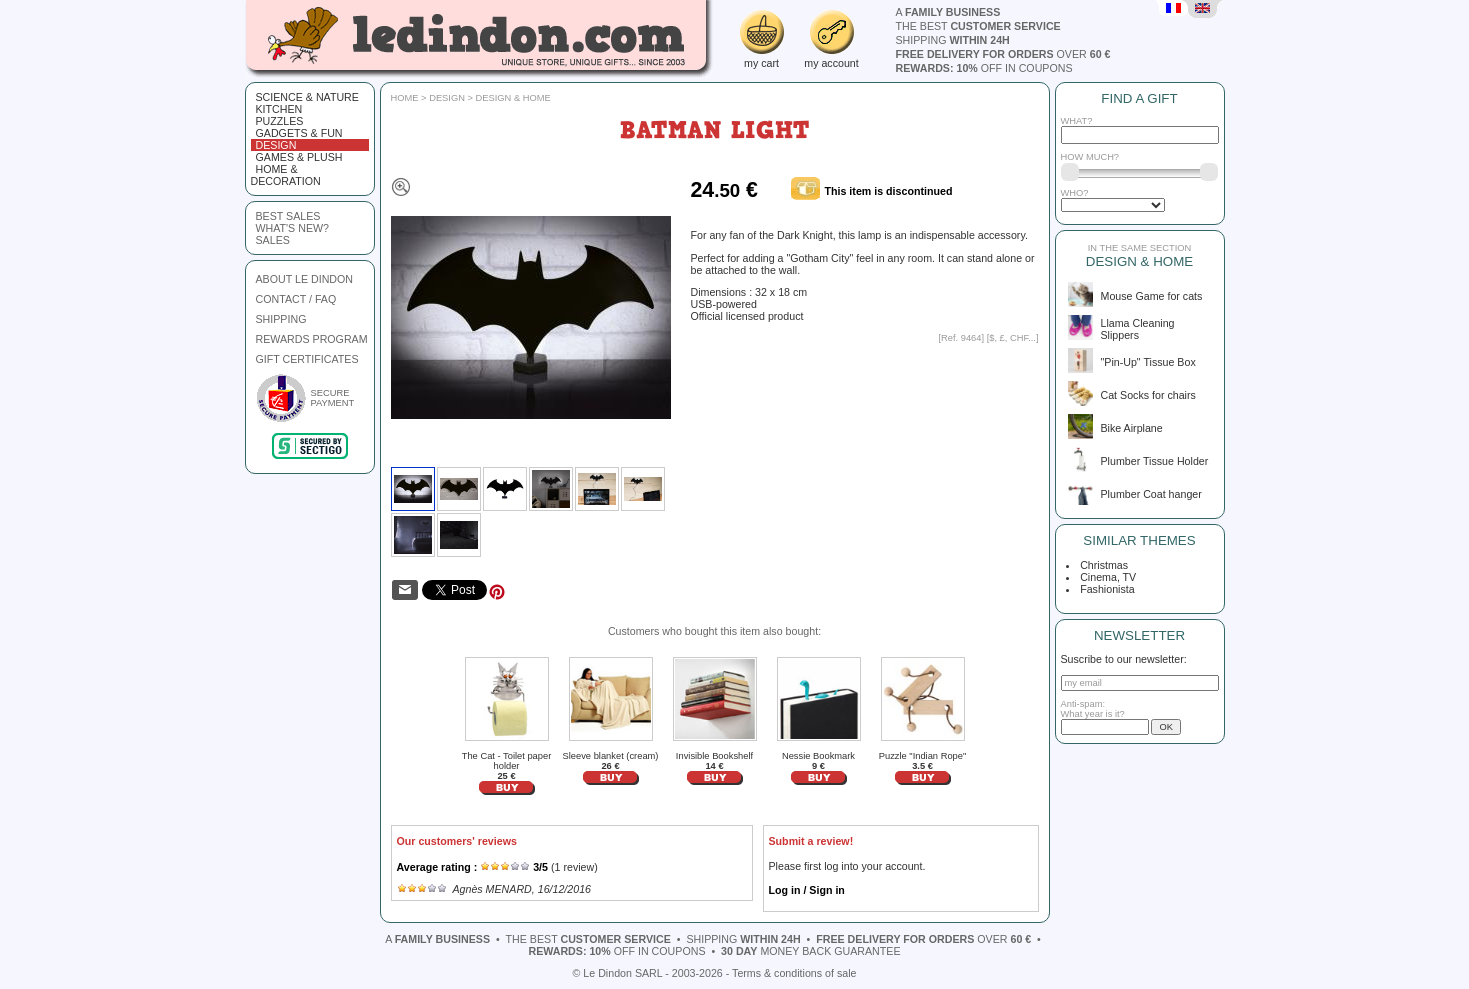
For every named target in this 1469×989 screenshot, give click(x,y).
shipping (953, 40)
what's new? (292, 228)
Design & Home (513, 98)
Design (276, 145)
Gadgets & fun (299, 133)
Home (405, 98)
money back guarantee (810, 951)
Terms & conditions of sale (794, 973)
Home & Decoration (286, 175)
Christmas (1102, 565)
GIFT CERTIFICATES (307, 359)
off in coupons (984, 68)
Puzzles (280, 121)
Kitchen (279, 109)
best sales (288, 216)
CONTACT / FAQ (296, 299)
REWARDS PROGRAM (312, 339)
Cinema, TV (1106, 577)
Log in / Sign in (807, 890)
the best (978, 26)
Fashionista (1105, 589)
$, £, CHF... (1012, 338)
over (1003, 54)
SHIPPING (281, 319)
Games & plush (299, 157)
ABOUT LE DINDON (305, 279)
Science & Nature (307, 97)
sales (273, 240)
